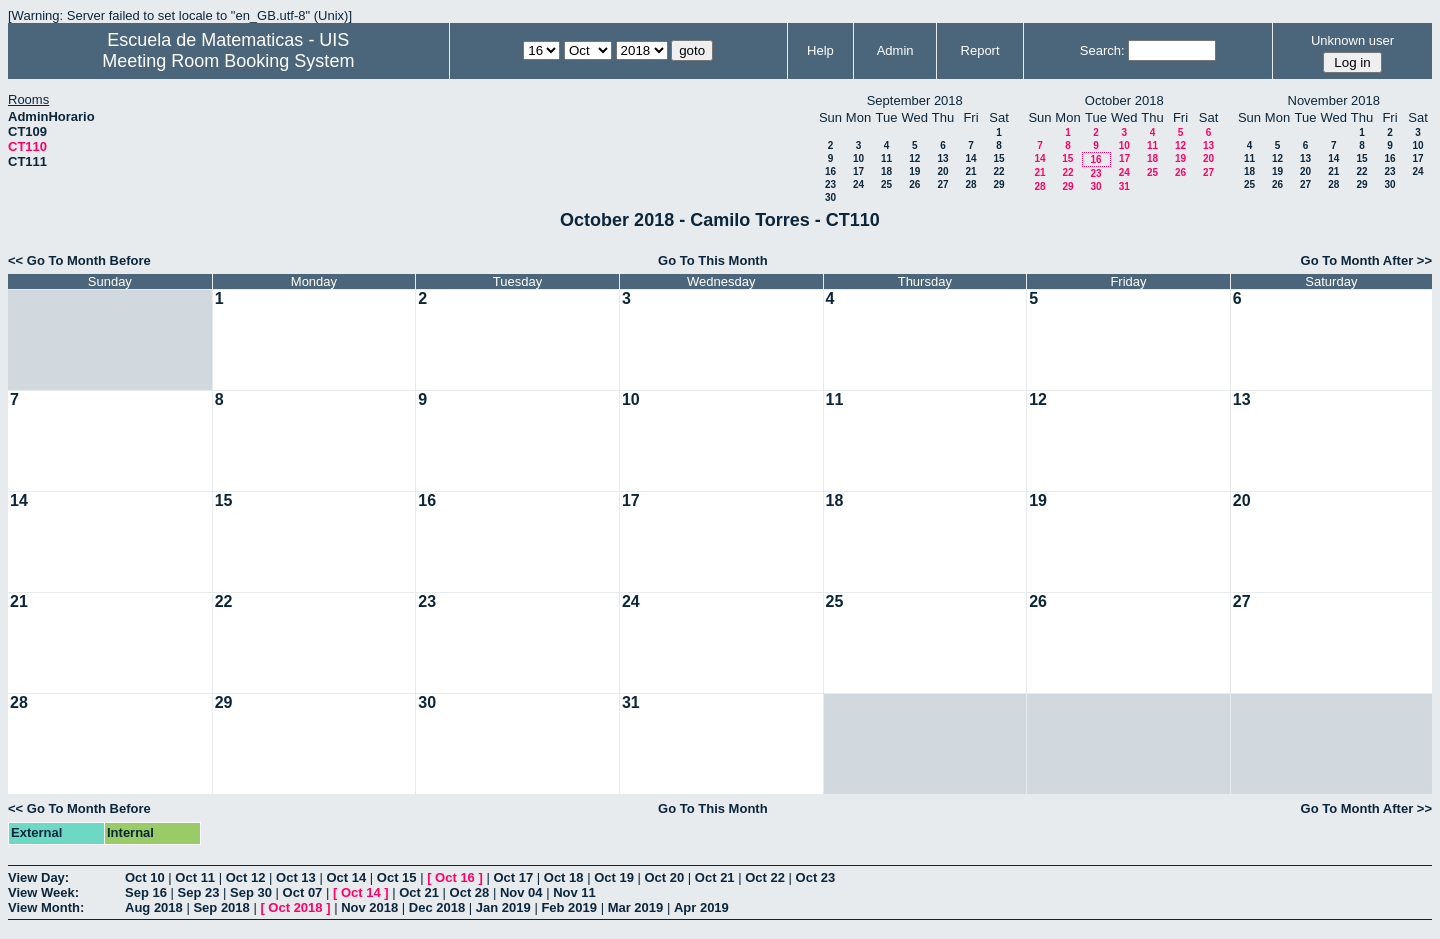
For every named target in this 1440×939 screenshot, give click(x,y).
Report (980, 50)
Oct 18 (564, 877)
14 (970, 158)
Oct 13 (296, 877)
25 (886, 184)
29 (998, 184)
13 (942, 158)
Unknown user (1352, 40)
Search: (1102, 50)
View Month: (46, 907)
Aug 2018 (154, 907)
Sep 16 (146, 892)
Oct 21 (715, 877)
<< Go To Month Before (79, 260)
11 (886, 158)
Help (820, 50)
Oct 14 (346, 877)
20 (942, 171)
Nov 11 (574, 892)
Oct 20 (665, 877)
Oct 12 (246, 877)
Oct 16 (455, 877)
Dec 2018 (437, 907)
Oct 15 (397, 877)
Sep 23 (199, 892)
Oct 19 (614, 877)
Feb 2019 (569, 907)
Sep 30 (251, 892)
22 (998, 171)
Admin (895, 50)
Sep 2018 (221, 907)
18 (886, 171)
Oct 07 (303, 892)
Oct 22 (765, 877)
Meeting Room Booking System (228, 61)
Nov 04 (521, 892)
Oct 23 (816, 877)
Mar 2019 (636, 907)
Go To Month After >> (1366, 260)
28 (970, 184)
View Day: (38, 877)
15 (998, 158)
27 (942, 184)
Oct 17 (513, 877)
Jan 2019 (503, 907)
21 (970, 171)
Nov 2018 (369, 907)
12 (914, 158)
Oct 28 (470, 892)
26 (914, 184)
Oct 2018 (295, 907)
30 (830, 197)
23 (830, 184)
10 (858, 158)
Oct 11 (195, 877)
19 (914, 171)
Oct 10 (145, 877)
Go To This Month (713, 260)
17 (858, 171)
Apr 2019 (701, 907)
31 (1124, 186)
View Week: (43, 892)
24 (858, 184)
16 (830, 171)
